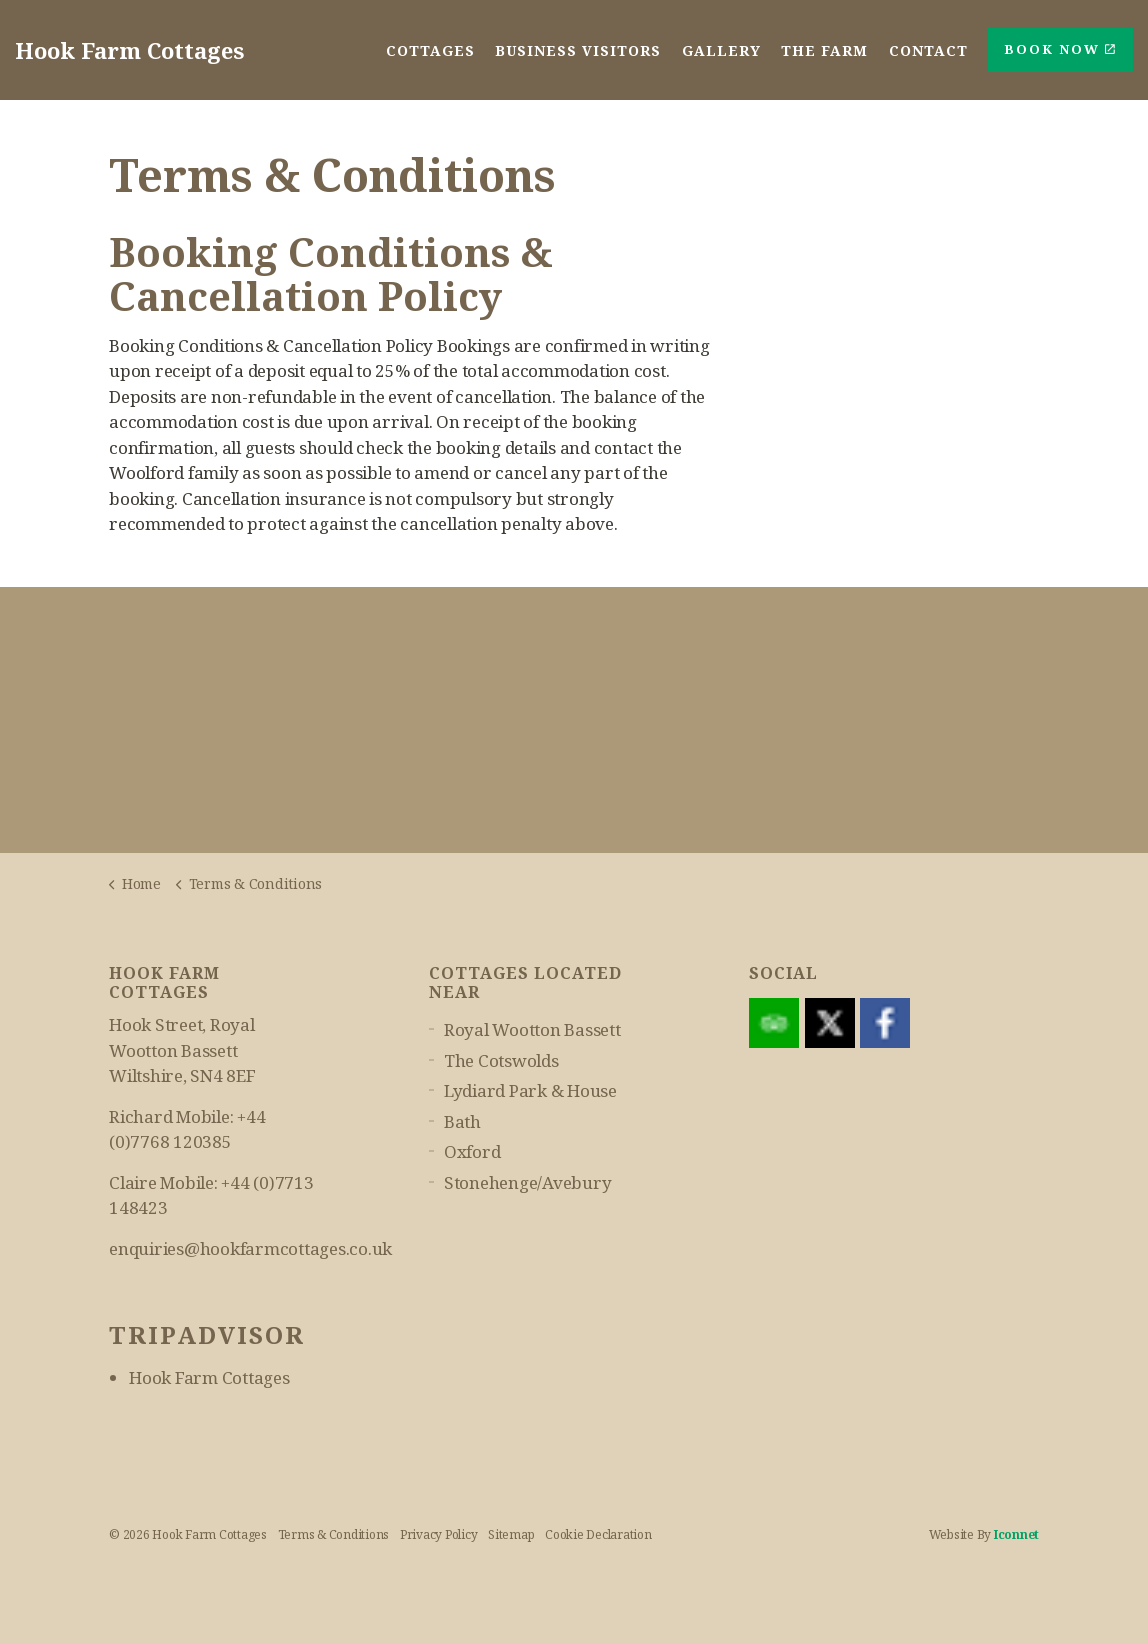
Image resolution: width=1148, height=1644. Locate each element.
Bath (462, 1121)
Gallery (722, 49)
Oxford (472, 1151)
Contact (928, 49)
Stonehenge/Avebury (528, 1182)
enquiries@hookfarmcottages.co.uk (250, 1248)
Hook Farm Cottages (209, 1377)
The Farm (825, 49)
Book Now (1060, 50)
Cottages (432, 49)
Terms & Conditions (334, 1534)
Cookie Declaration (598, 1534)
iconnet (1016, 1534)
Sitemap (511, 1534)
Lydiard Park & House (530, 1090)
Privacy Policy (439, 1534)
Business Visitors (580, 49)
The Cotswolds (501, 1060)
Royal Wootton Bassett (532, 1029)
